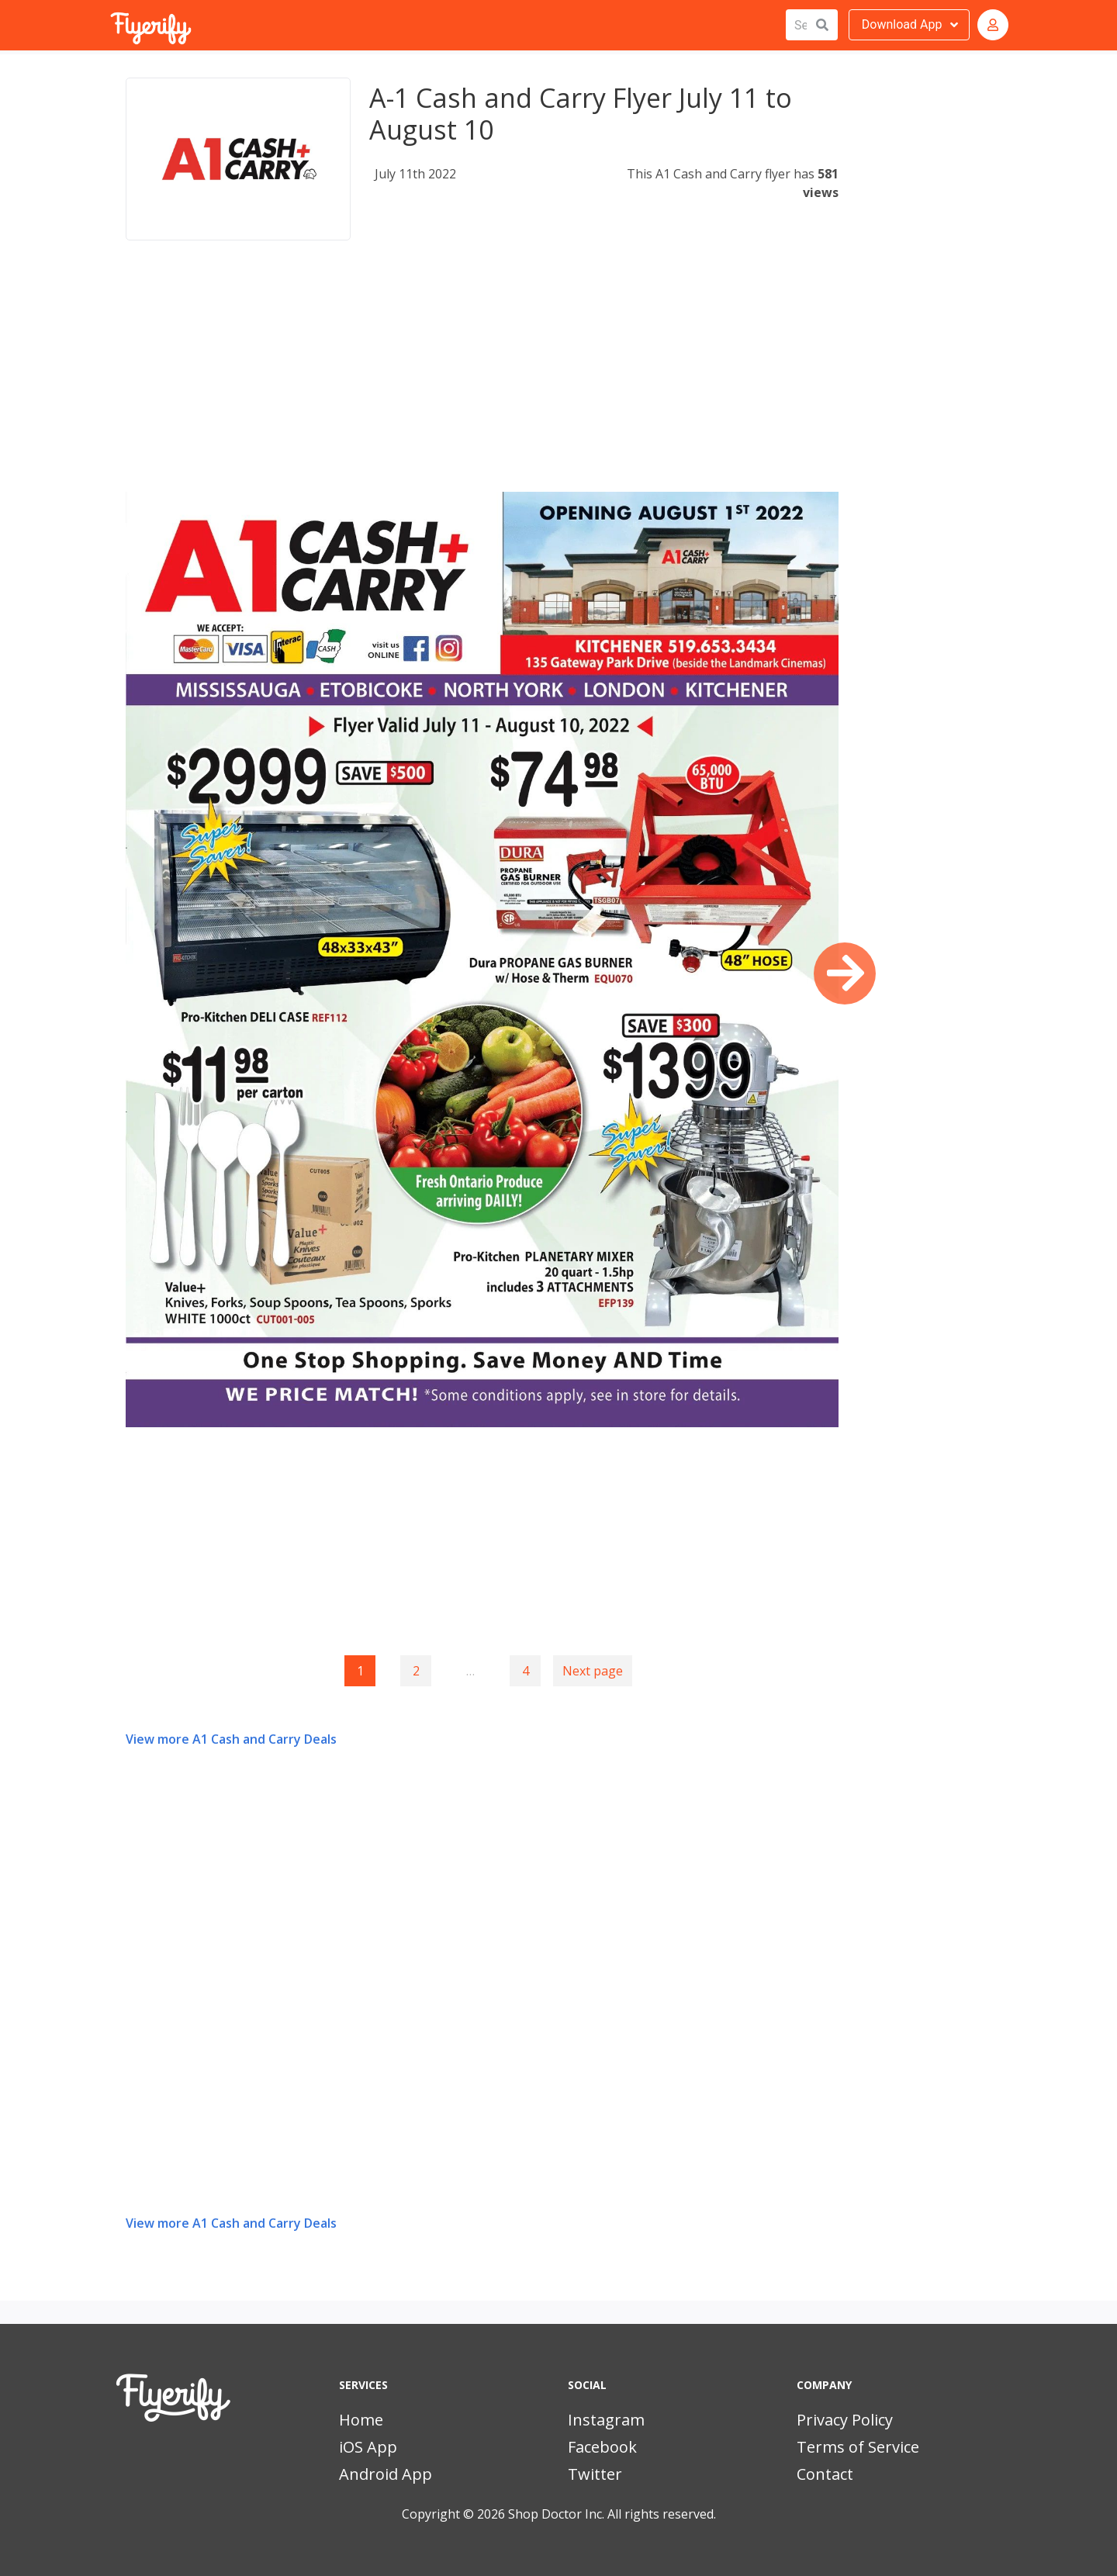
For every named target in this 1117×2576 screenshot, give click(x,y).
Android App (385, 2474)
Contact (825, 2474)
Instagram (606, 2419)
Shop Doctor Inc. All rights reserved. (612, 2513)
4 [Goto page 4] (525, 1670)
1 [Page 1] (360, 1670)
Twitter (595, 2474)
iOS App (368, 2446)
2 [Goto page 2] (416, 1670)
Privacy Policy (845, 2419)
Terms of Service (858, 2446)
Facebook (602, 2446)
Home (361, 2419)
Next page (592, 1670)
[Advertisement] (482, 383)
